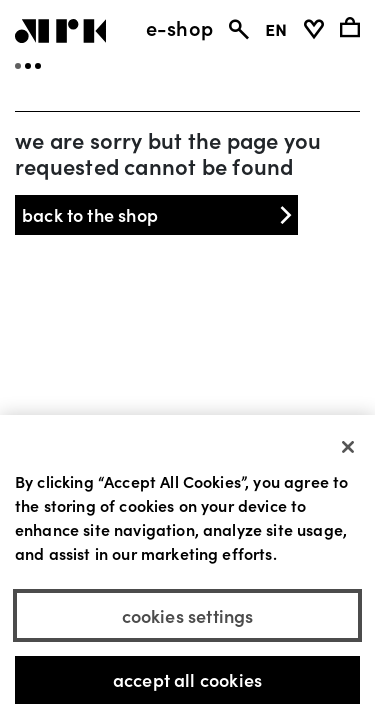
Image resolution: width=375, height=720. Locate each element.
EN (276, 27)
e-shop (179, 27)
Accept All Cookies (187, 681)
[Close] (348, 448)
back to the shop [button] (159, 214)
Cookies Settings (188, 616)
